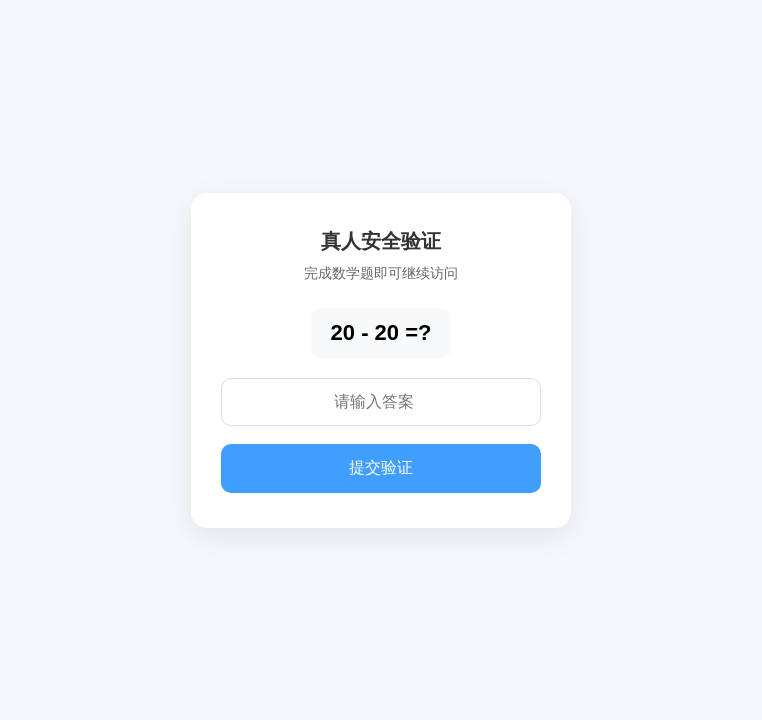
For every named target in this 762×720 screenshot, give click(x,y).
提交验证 (381, 467)
